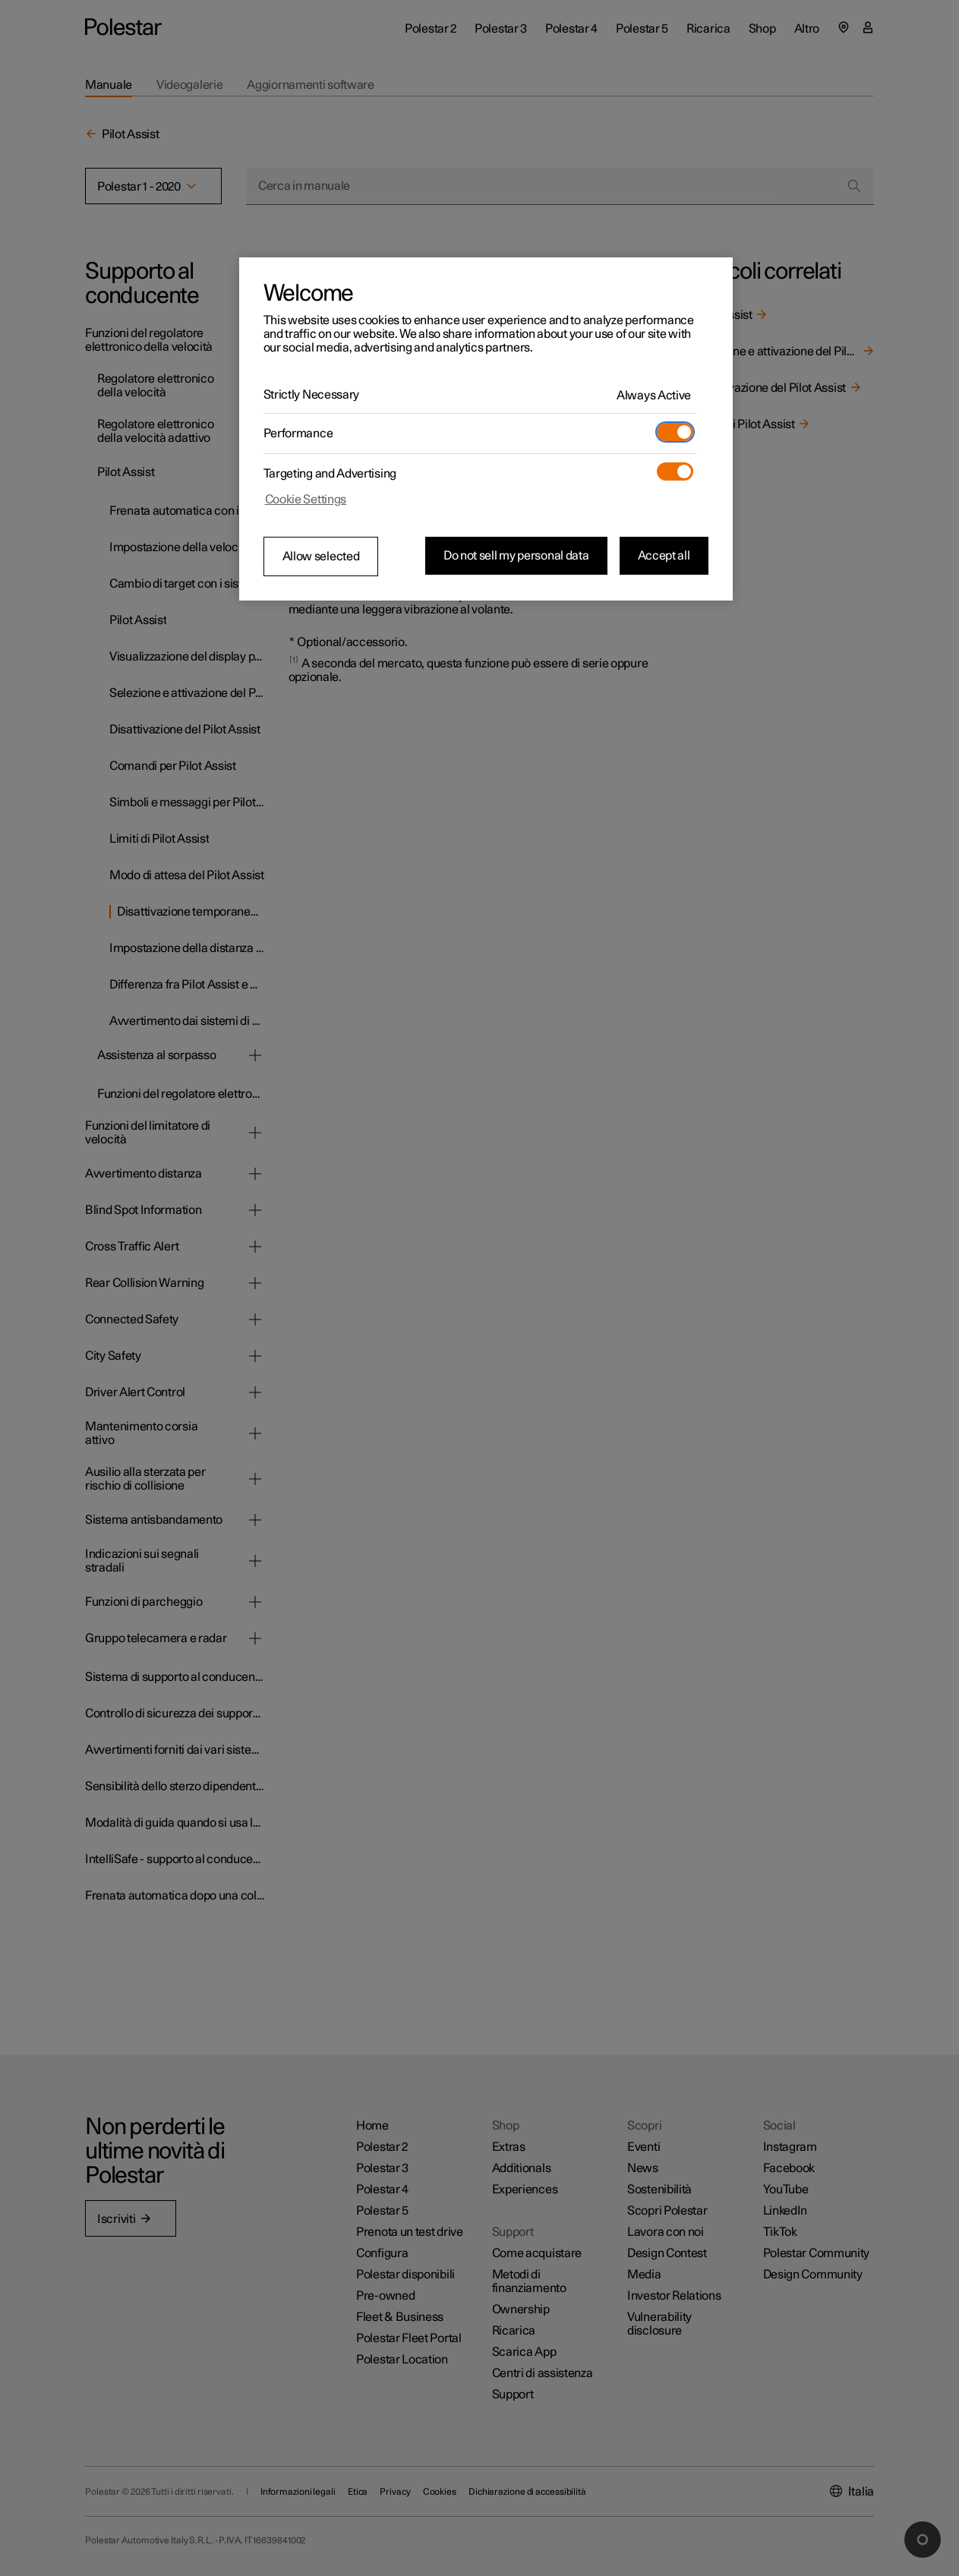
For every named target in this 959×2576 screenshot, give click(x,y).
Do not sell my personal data (516, 556)
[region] (486, 429)
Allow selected (321, 556)
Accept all (664, 556)
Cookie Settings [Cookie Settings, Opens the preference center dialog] (306, 499)
